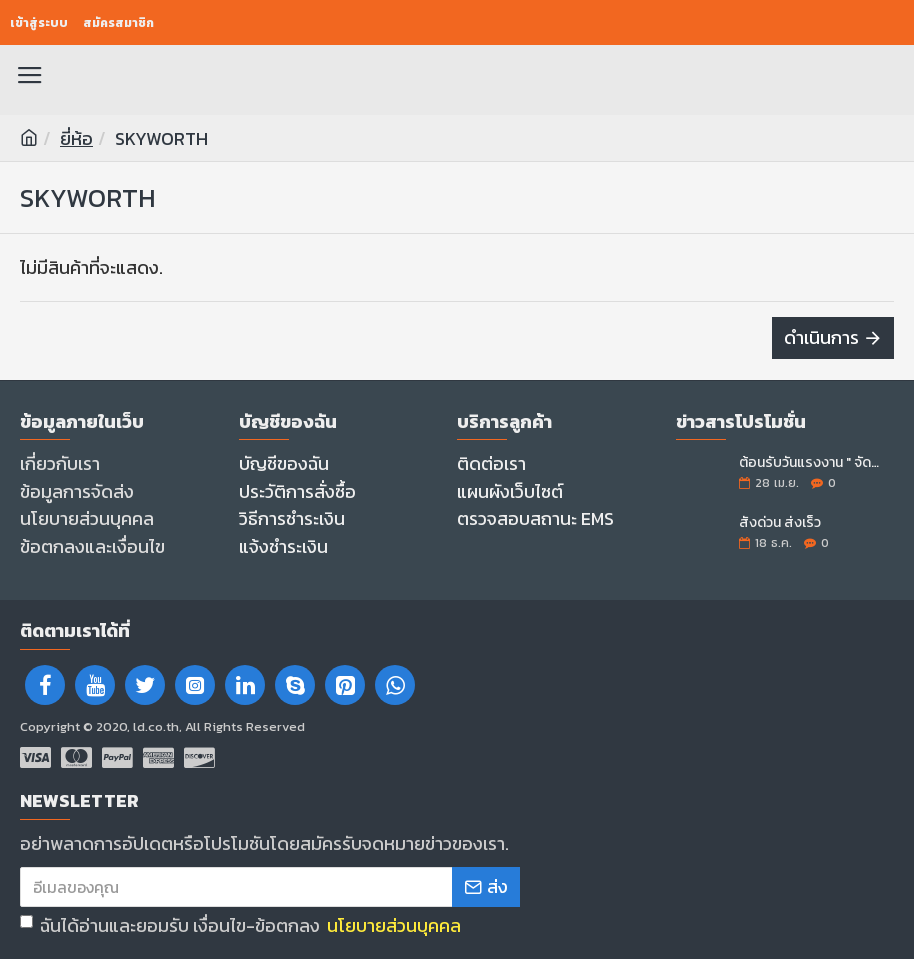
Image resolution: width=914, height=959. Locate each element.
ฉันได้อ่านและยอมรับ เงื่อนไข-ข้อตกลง (242, 925)
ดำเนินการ (821, 337)
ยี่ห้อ (76, 138)
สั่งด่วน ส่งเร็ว (780, 522)
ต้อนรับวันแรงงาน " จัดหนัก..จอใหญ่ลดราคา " (810, 462)
